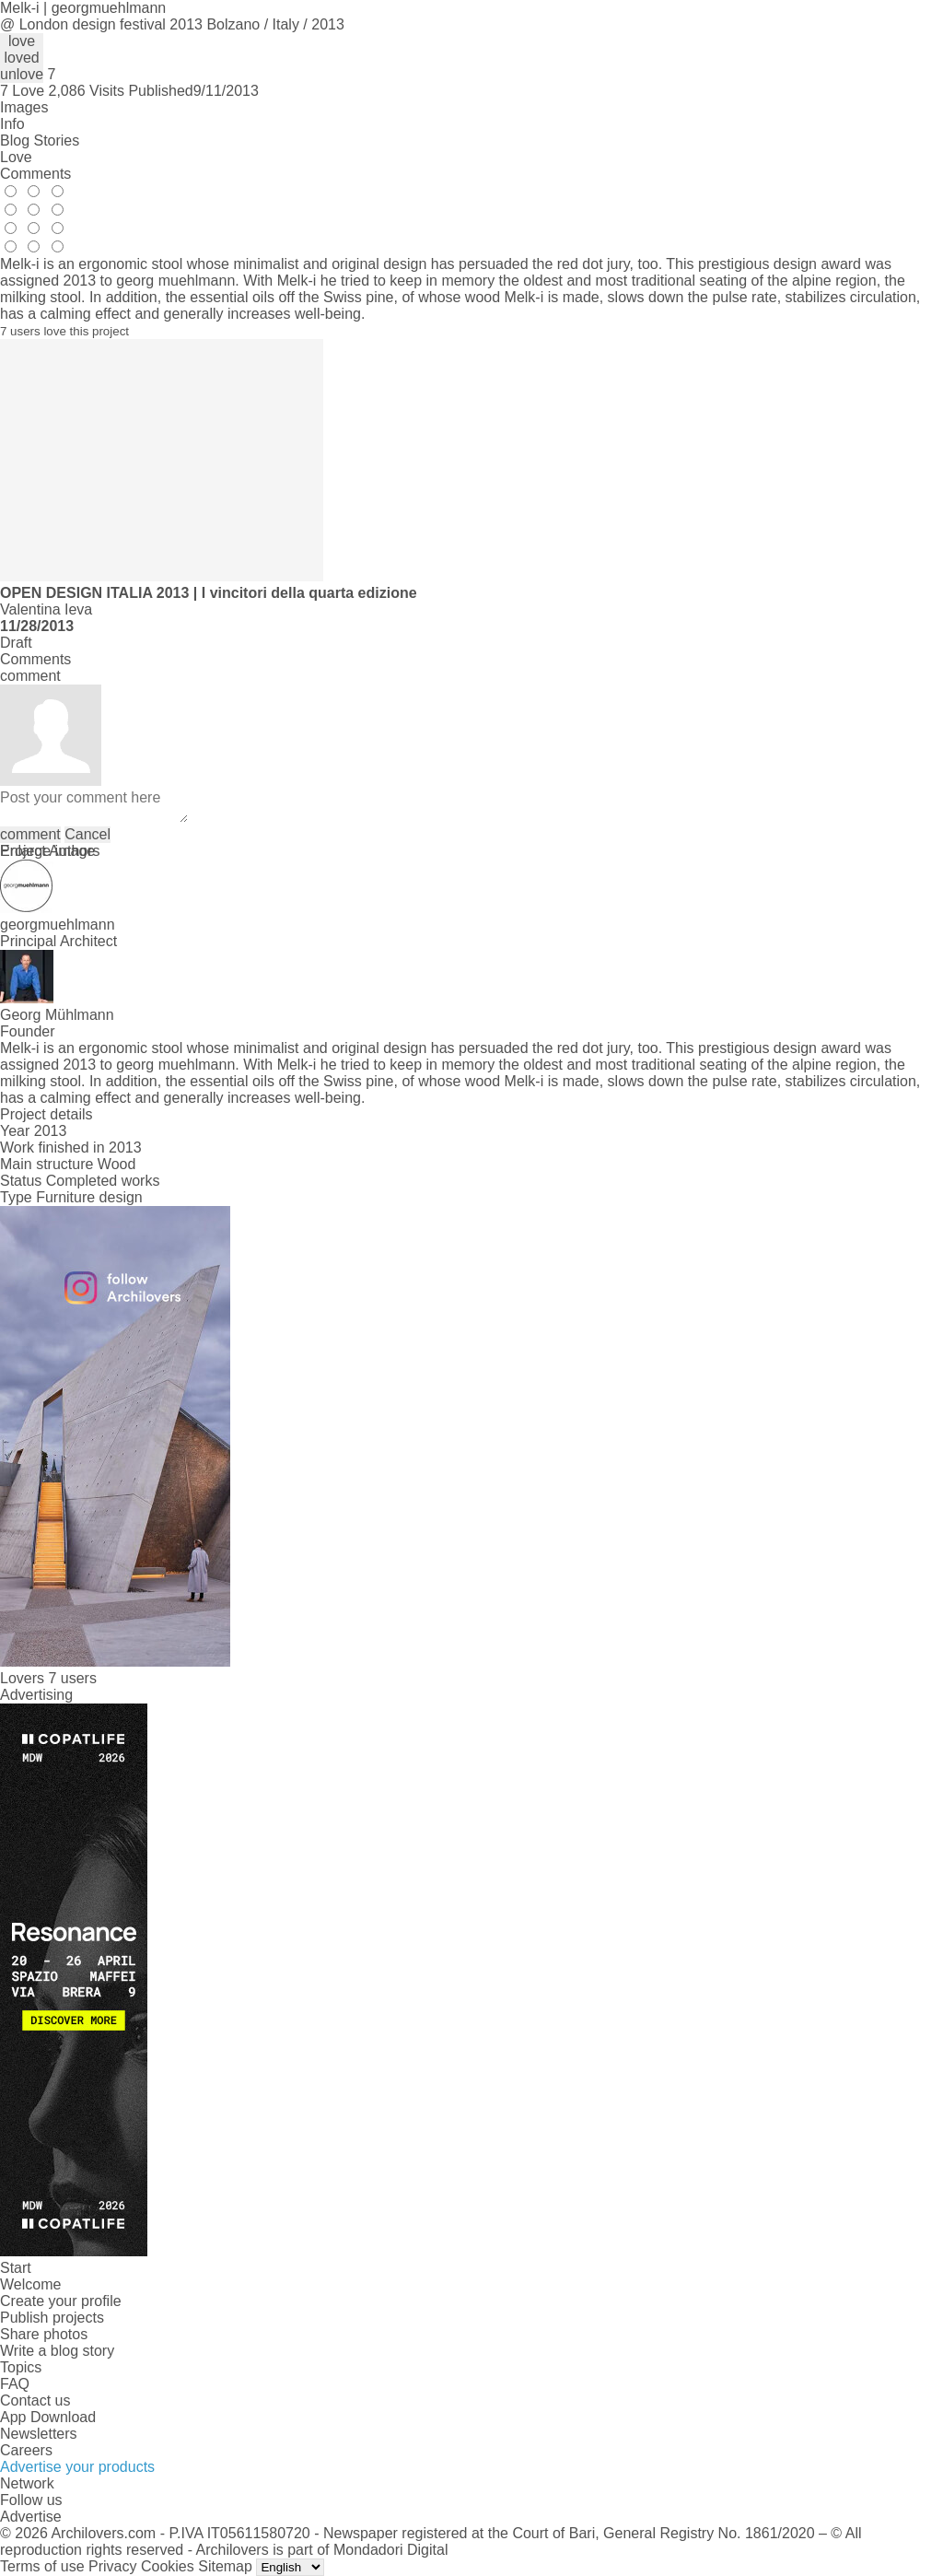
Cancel (87, 834)
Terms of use (42, 2566)
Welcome (30, 2284)
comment (30, 834)
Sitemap (225, 2566)
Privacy (112, 2566)
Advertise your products (77, 2467)
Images (24, 107)
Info (12, 124)
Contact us (35, 2400)
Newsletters (38, 2433)
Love (16, 157)
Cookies (167, 2566)
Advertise (31, 2516)
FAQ (14, 2384)
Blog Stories (39, 140)
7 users (72, 1678)
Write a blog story (57, 2351)
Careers (26, 2450)
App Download (48, 2417)
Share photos (43, 2334)
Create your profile (61, 2301)
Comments (35, 173)
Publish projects (52, 2317)
